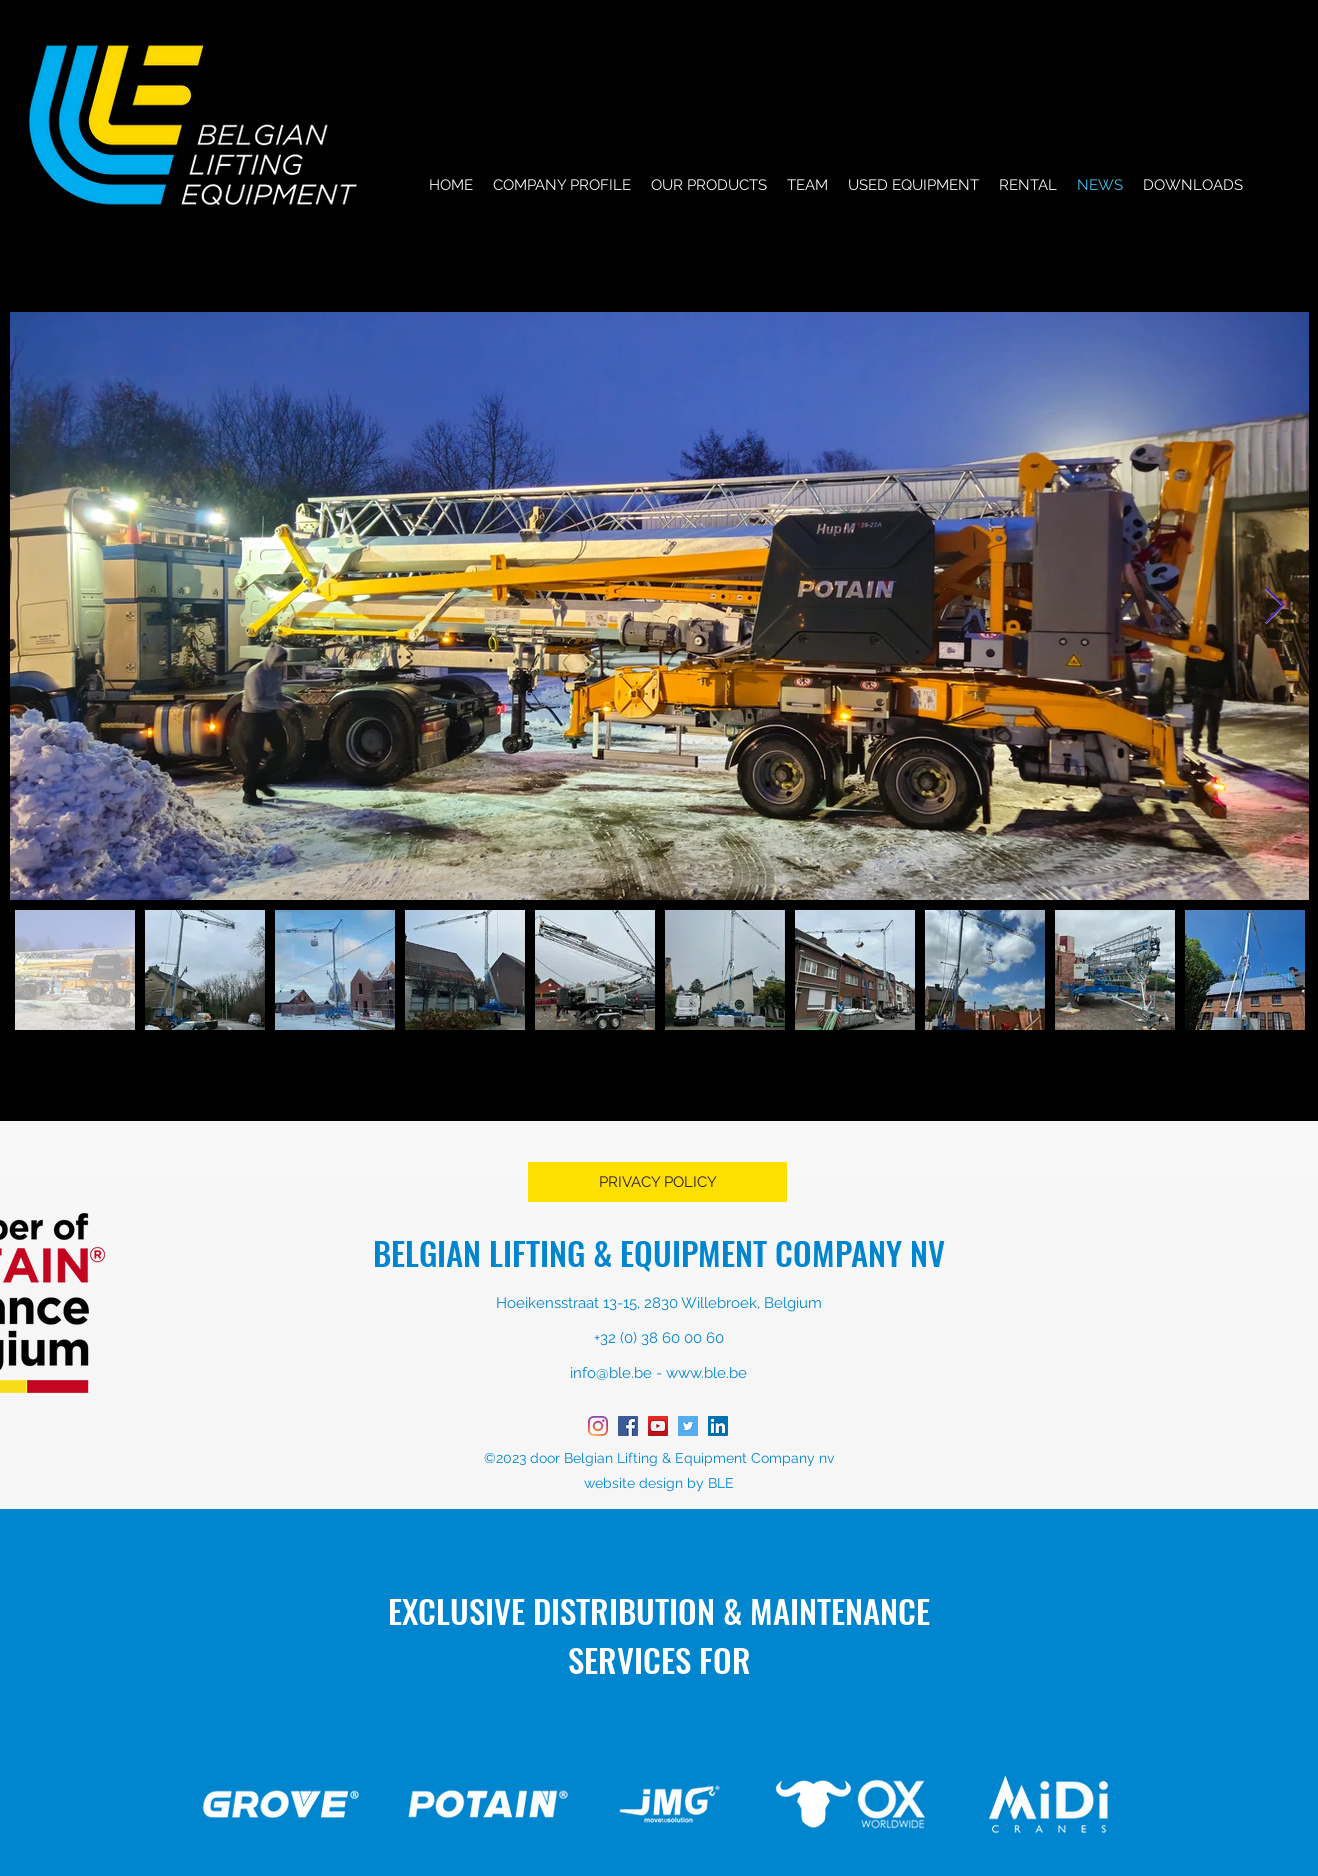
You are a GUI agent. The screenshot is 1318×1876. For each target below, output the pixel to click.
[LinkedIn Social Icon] (718, 1426)
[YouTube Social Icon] (658, 1426)
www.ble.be (706, 1373)
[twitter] (688, 1426)
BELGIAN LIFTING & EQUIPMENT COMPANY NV (659, 1252)
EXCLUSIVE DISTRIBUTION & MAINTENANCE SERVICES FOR (659, 1635)
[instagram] (598, 1426)
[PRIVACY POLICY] (657, 1182)
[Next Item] (1274, 606)
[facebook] (628, 1426)
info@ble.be (611, 1373)
